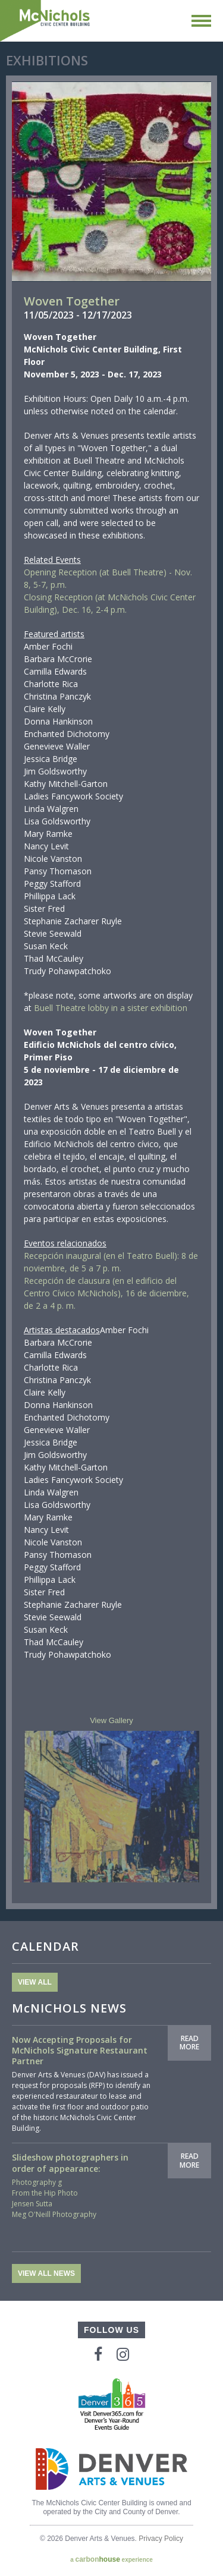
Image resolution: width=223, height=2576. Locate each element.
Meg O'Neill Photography (54, 2214)
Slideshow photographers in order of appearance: (70, 2163)
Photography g (37, 2182)
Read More (189, 2042)
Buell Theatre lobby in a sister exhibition (110, 1007)
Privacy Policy (161, 2538)
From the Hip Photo (45, 2193)
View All (35, 1982)
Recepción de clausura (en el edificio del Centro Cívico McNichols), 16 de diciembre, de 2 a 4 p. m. (106, 1293)
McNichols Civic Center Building (46, 21)
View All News (46, 2273)
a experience (111, 2559)
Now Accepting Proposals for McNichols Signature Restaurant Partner (79, 2050)
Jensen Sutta (32, 2204)
